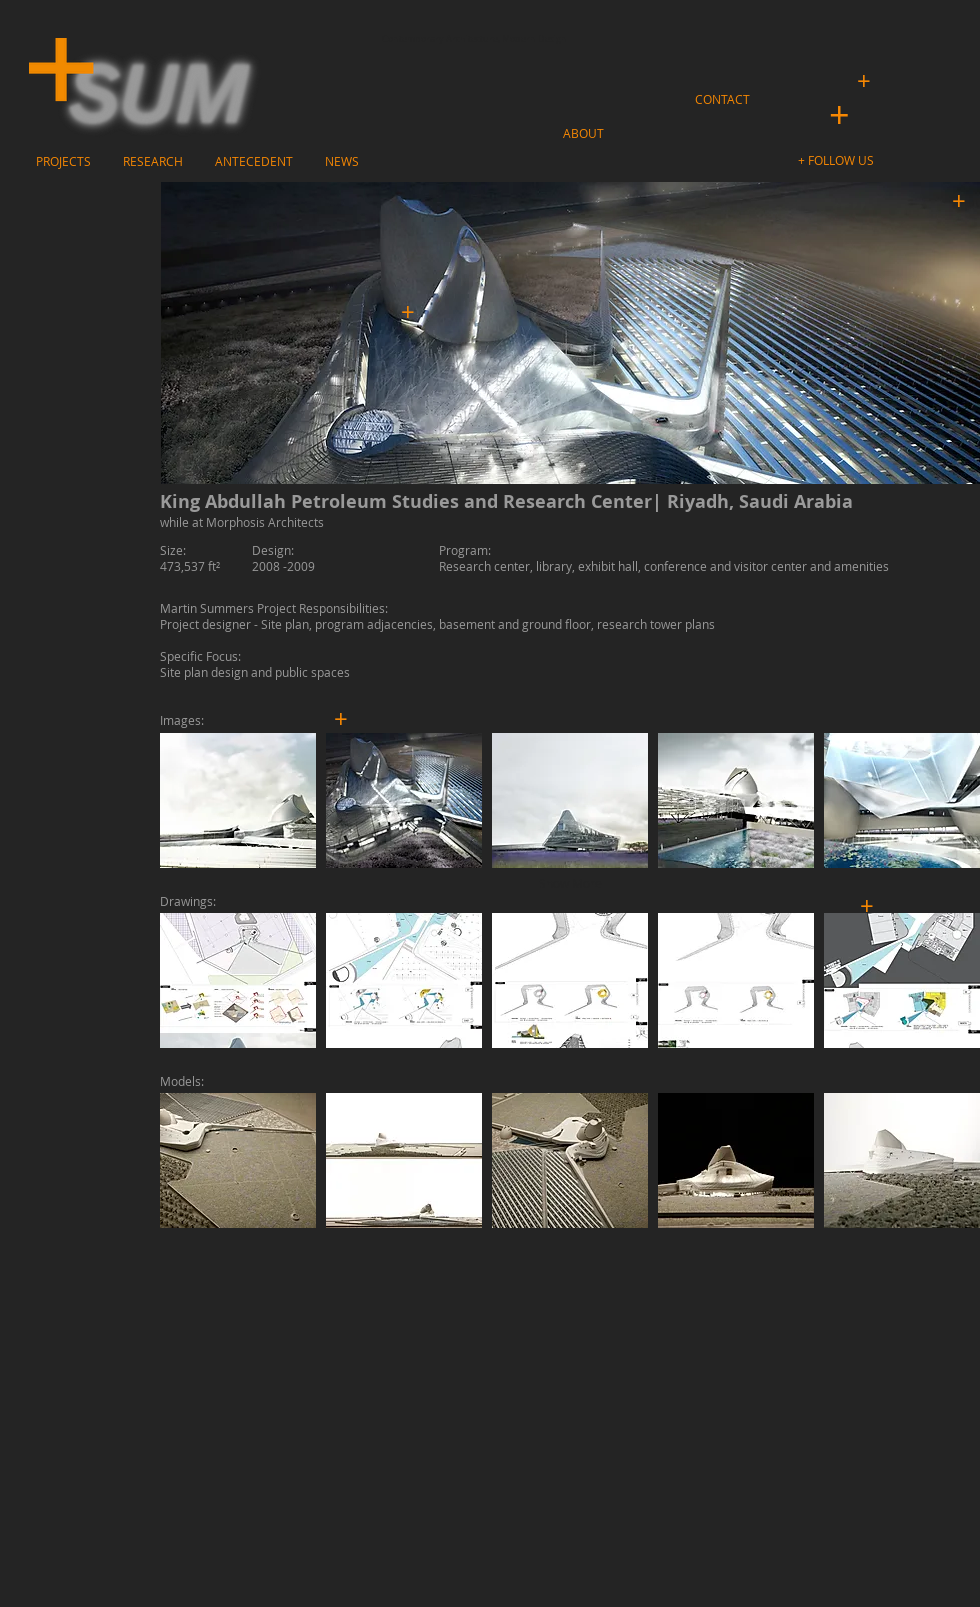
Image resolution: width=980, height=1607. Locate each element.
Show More (570, 883)
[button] (838, 161)
